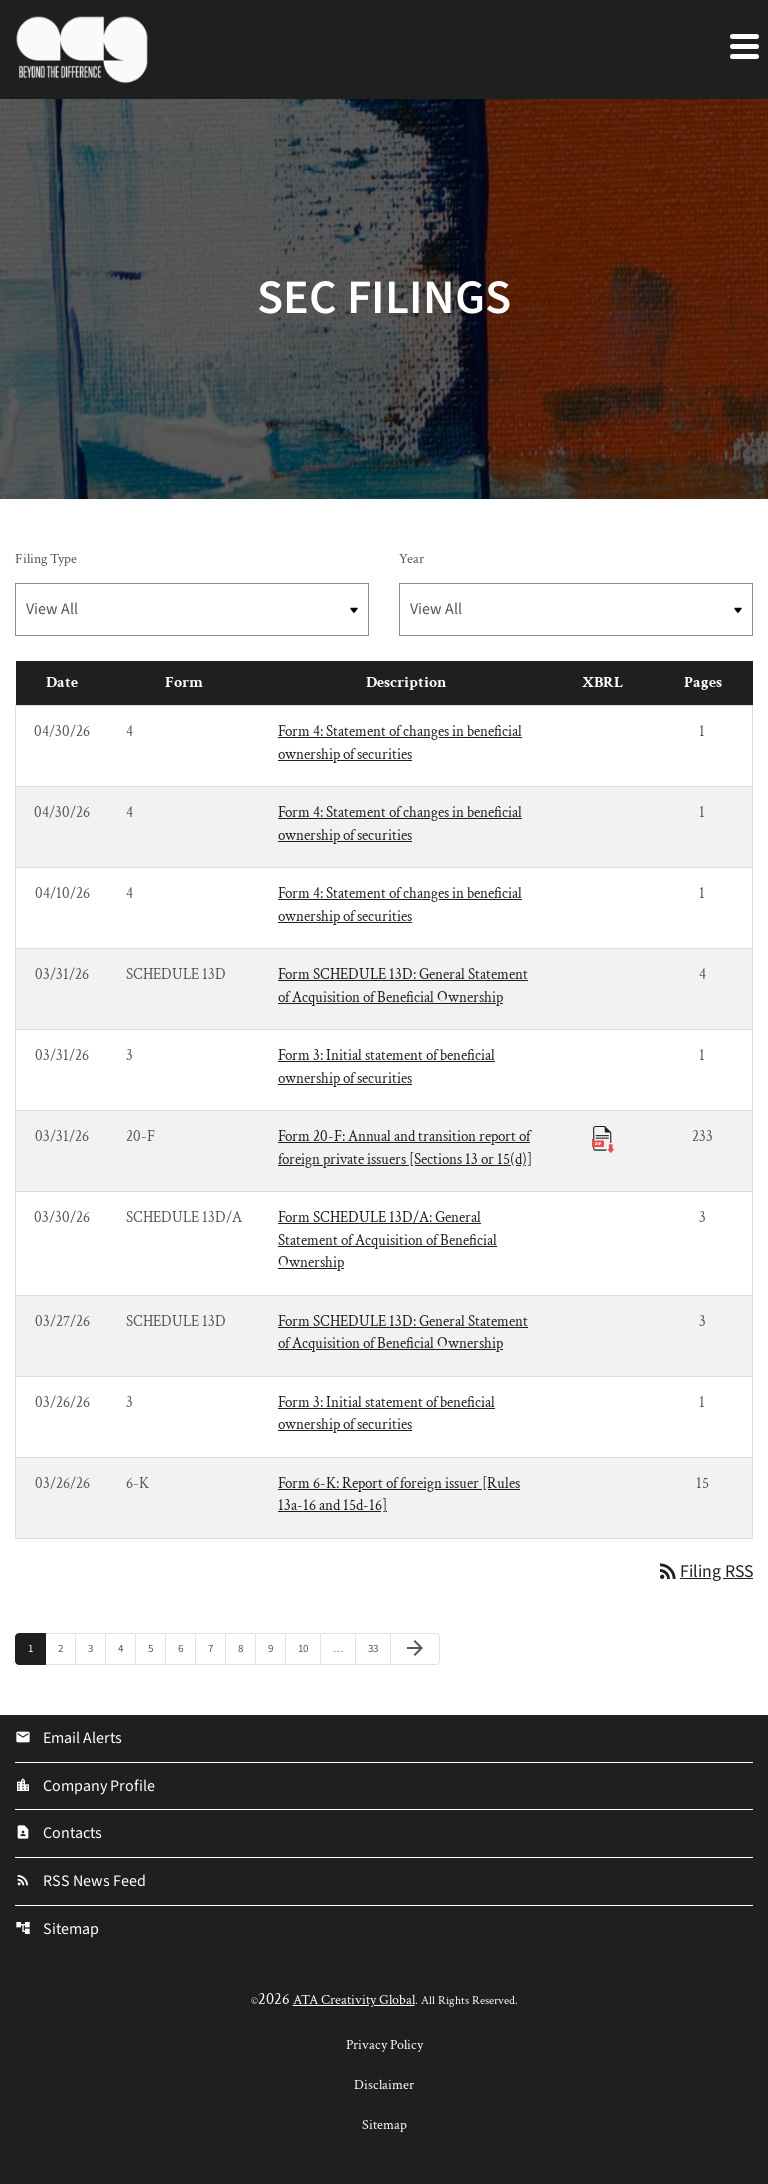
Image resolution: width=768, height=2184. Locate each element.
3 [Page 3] (96, 1649)
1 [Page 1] (36, 1649)
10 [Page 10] (308, 1649)
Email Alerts (68, 1739)
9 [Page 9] (276, 1649)
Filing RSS (703, 1572)
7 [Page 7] (216, 1649)
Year (411, 559)
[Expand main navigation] (743, 45)
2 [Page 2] (66, 1649)
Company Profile (85, 1787)
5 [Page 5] (156, 1649)
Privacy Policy (384, 2047)
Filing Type (46, 559)
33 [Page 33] (378, 1649)
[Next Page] (415, 1650)
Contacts (58, 1835)
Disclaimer (384, 2087)
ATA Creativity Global (354, 2002)
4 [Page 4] (126, 1649)
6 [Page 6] (186, 1649)
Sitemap (57, 1931)
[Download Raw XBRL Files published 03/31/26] (603, 1138)
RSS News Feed (80, 1883)
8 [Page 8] (246, 1649)
